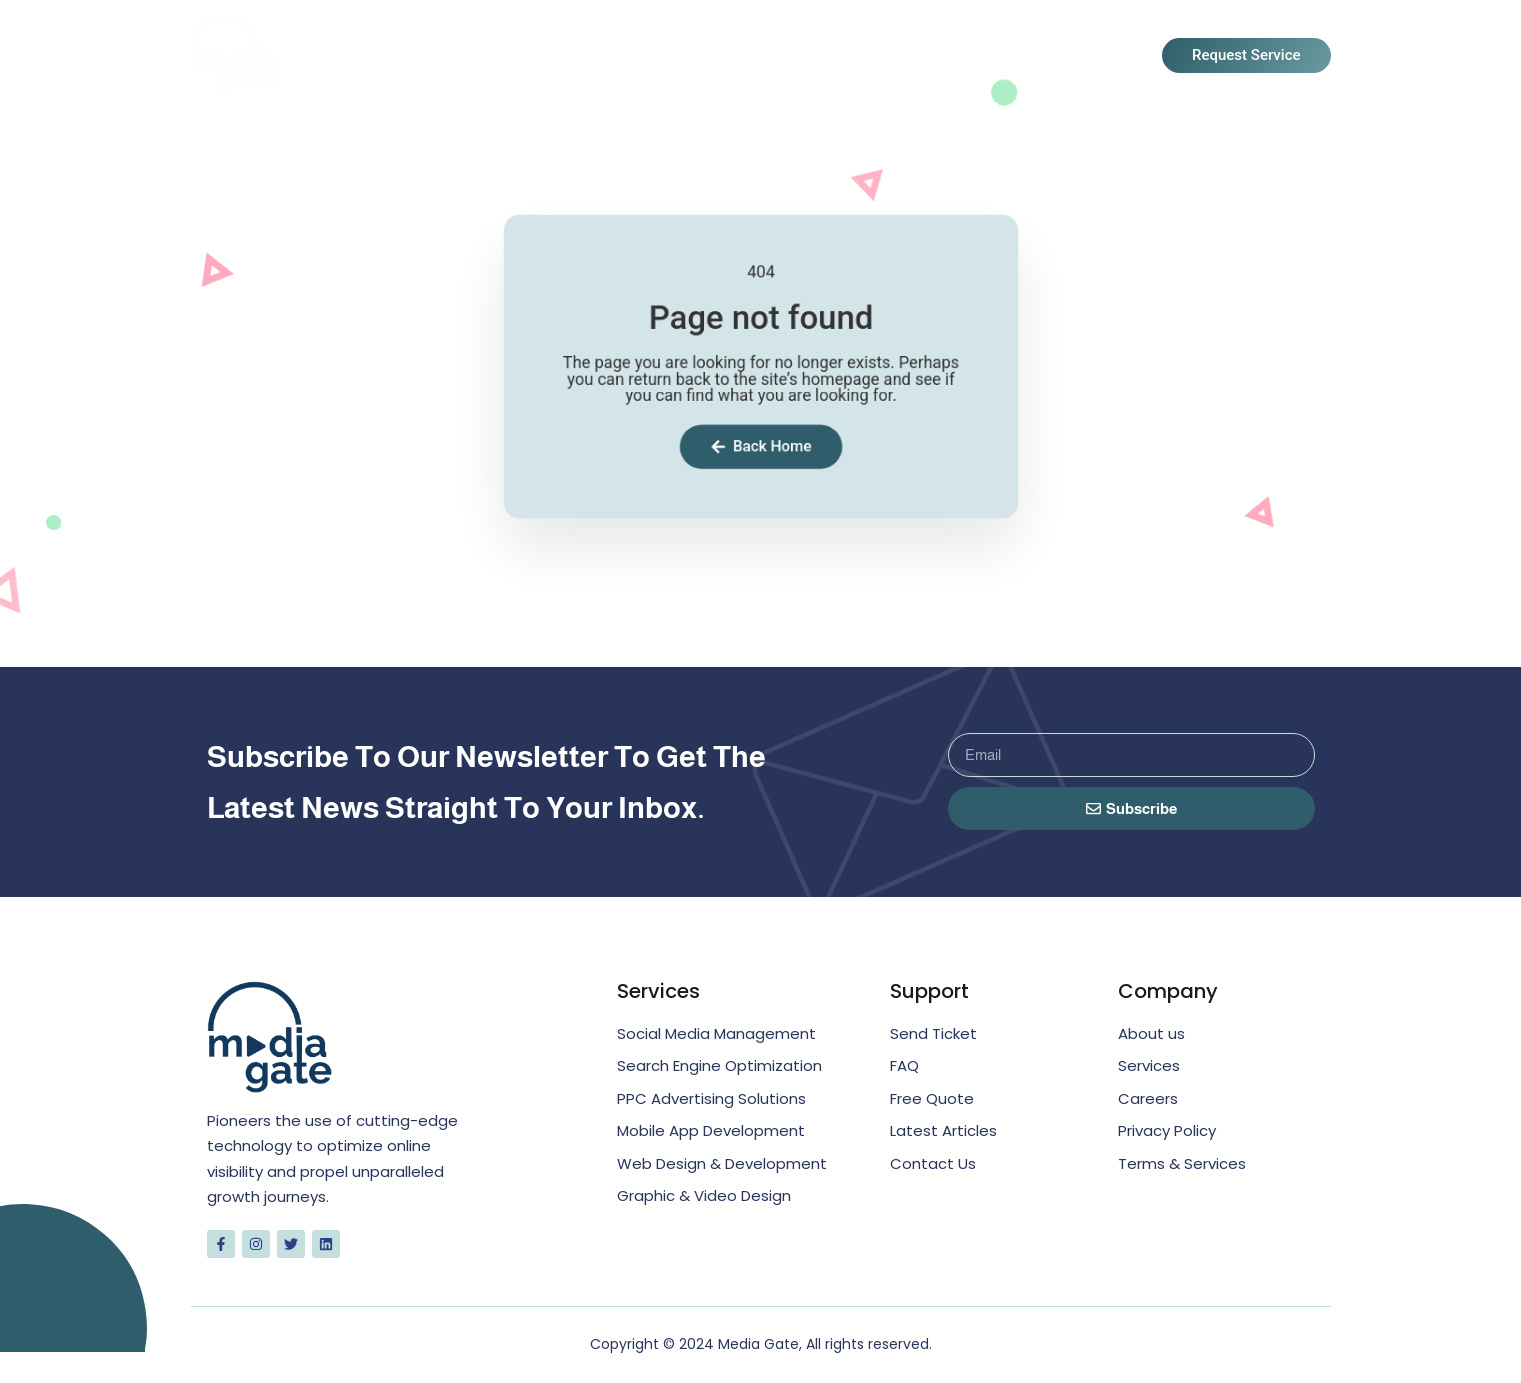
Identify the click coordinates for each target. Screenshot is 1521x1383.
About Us (738, 56)
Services (857, 56)
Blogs (961, 56)
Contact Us (1077, 56)
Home (636, 56)
